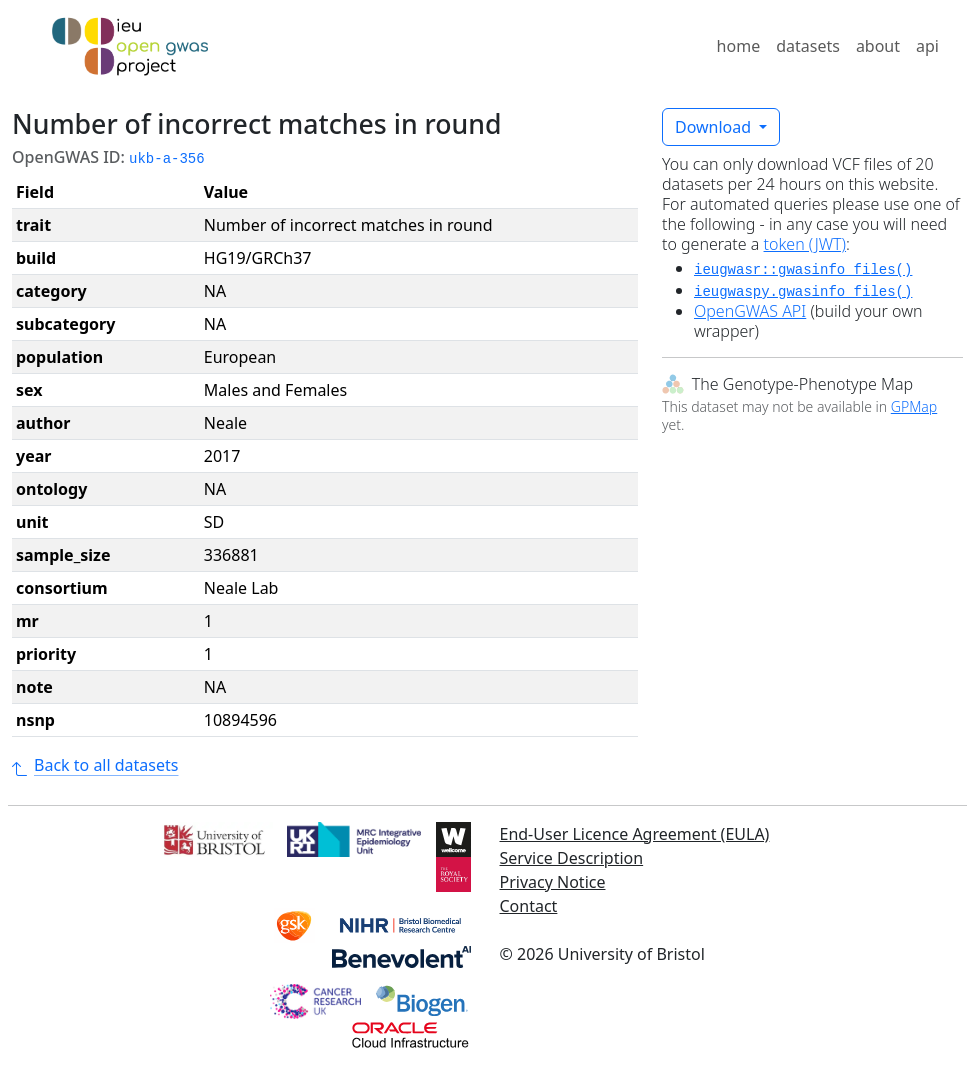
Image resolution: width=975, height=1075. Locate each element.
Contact (529, 906)
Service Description (572, 858)
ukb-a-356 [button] (167, 159)
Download (715, 127)
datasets (808, 46)
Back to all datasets (95, 765)
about (878, 46)
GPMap (914, 406)
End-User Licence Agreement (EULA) (635, 834)
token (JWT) (805, 244)
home (739, 46)
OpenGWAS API (750, 311)
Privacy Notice (553, 882)
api (927, 46)
